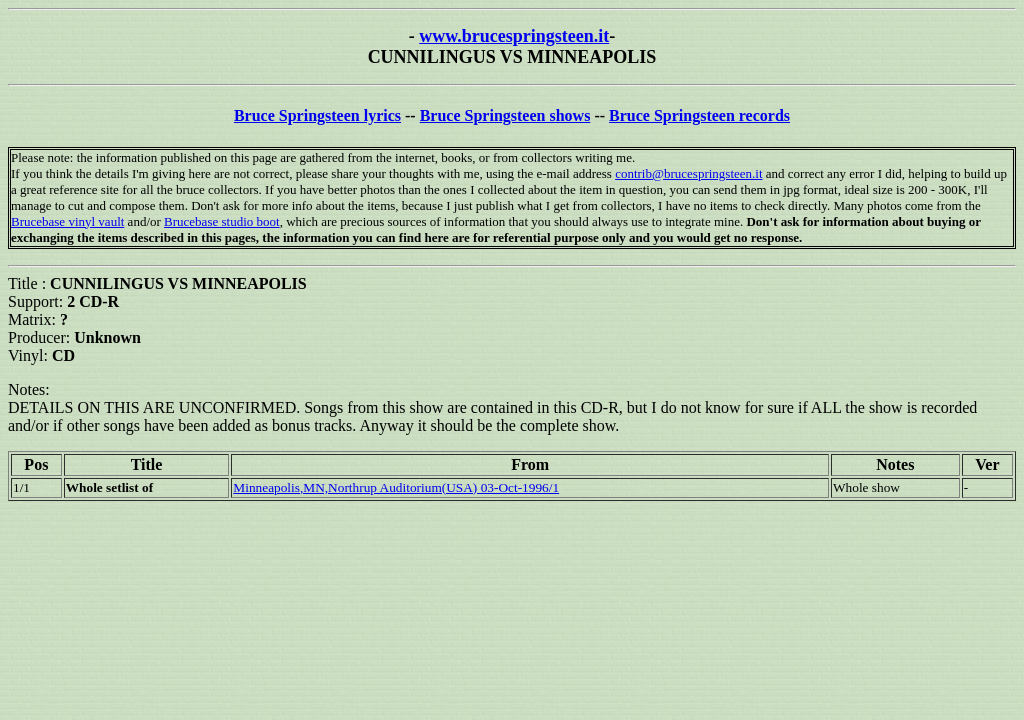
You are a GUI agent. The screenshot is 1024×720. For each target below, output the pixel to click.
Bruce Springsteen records (699, 115)
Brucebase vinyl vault (67, 221)
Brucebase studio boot (222, 221)
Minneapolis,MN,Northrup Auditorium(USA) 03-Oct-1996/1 (396, 487)
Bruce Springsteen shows (505, 115)
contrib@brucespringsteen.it (688, 173)
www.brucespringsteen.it (514, 36)
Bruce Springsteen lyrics (317, 115)
